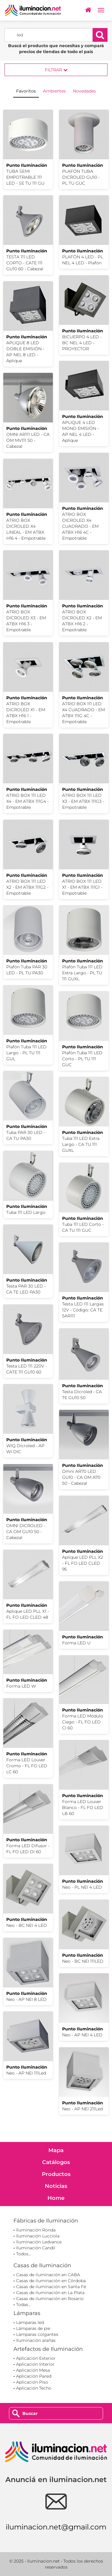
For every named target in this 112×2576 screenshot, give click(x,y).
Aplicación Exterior (36, 2358)
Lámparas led (30, 2322)
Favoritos (26, 91)
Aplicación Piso (32, 2382)
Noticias (56, 2186)
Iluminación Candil (35, 2248)
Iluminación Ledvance (39, 2242)
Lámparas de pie (33, 2328)
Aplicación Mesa (33, 2370)
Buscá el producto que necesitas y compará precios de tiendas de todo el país (56, 48)
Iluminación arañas (36, 2340)
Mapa (56, 2150)
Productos (56, 2174)
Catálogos (56, 2162)
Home (56, 2198)
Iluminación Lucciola (37, 2236)
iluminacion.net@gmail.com (56, 2527)
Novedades (84, 91)
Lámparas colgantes (37, 2334)
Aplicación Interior (35, 2364)
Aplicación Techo (33, 2388)
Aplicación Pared (33, 2376)
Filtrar (56, 69)
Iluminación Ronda (36, 2230)
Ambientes (54, 91)
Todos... (23, 2253)
